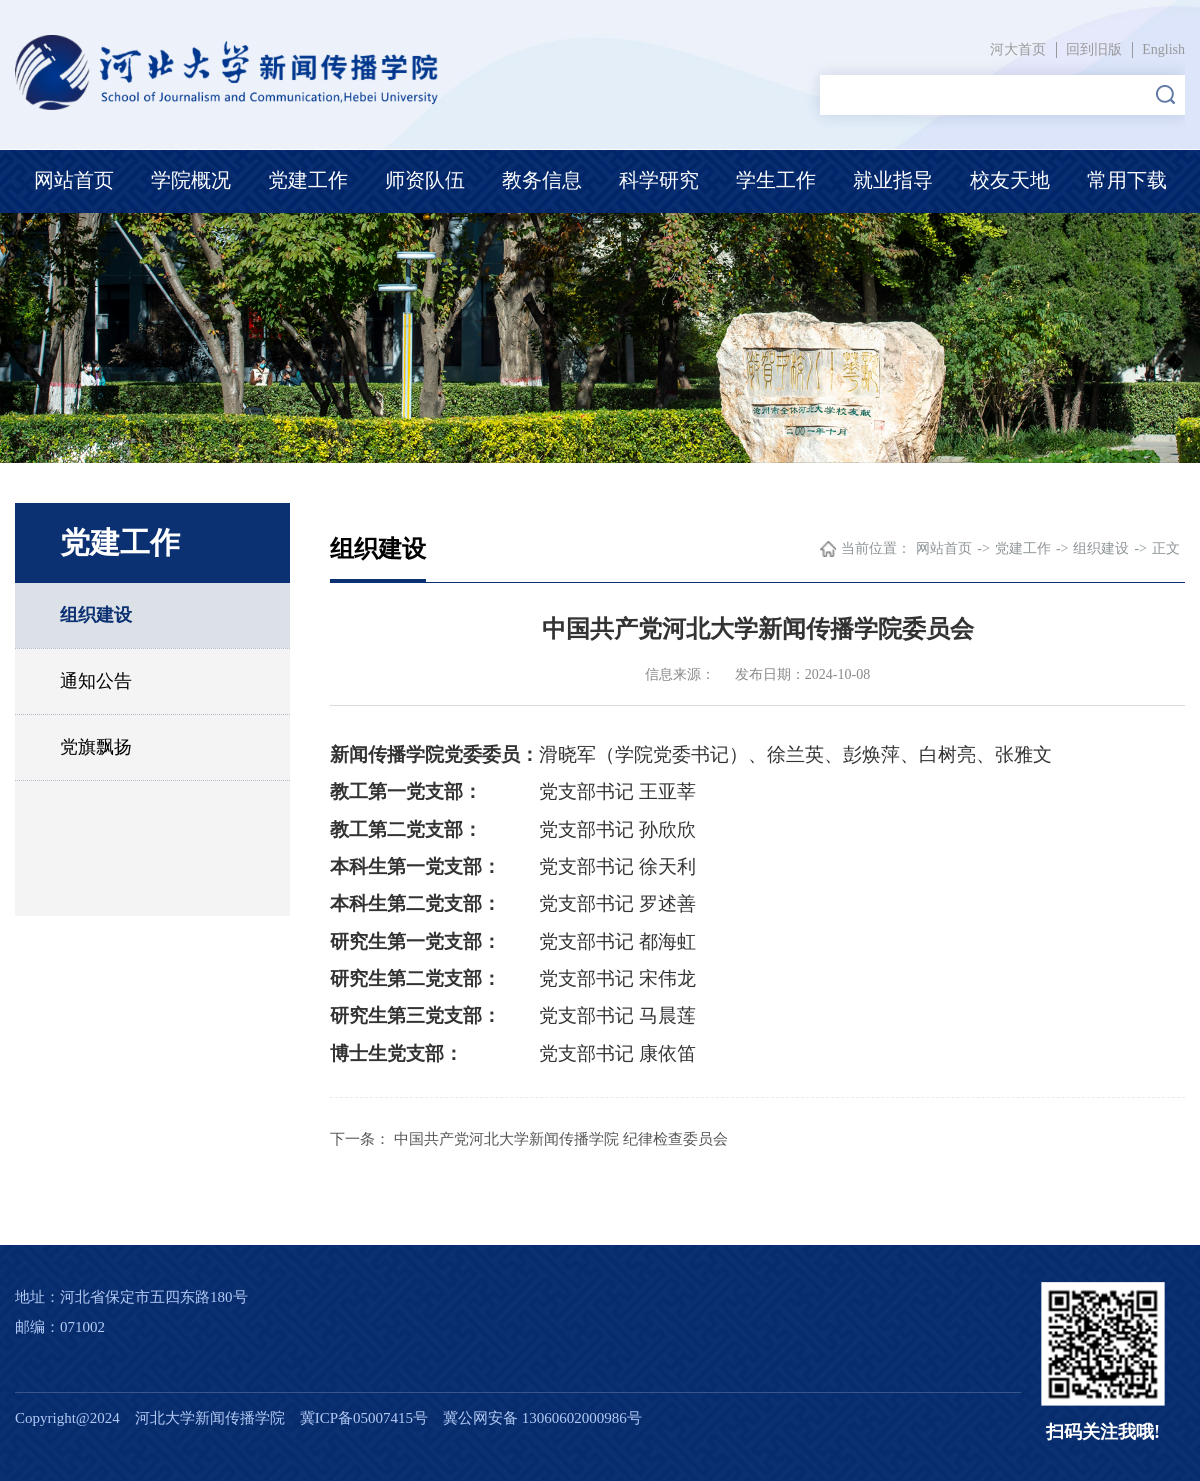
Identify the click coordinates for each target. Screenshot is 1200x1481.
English (1163, 49)
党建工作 (308, 180)
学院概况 (191, 180)
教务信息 (542, 180)
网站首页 (74, 180)
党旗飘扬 (96, 747)
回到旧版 (1094, 49)
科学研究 (659, 180)
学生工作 (776, 180)
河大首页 (1018, 49)
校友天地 (1010, 180)
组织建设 (96, 615)
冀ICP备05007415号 (364, 1418)
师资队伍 (425, 180)
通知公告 (96, 681)
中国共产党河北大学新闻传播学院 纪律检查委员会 (561, 1139)
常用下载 (1127, 180)
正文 (1166, 548)
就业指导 (893, 180)
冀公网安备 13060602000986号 (542, 1418)
